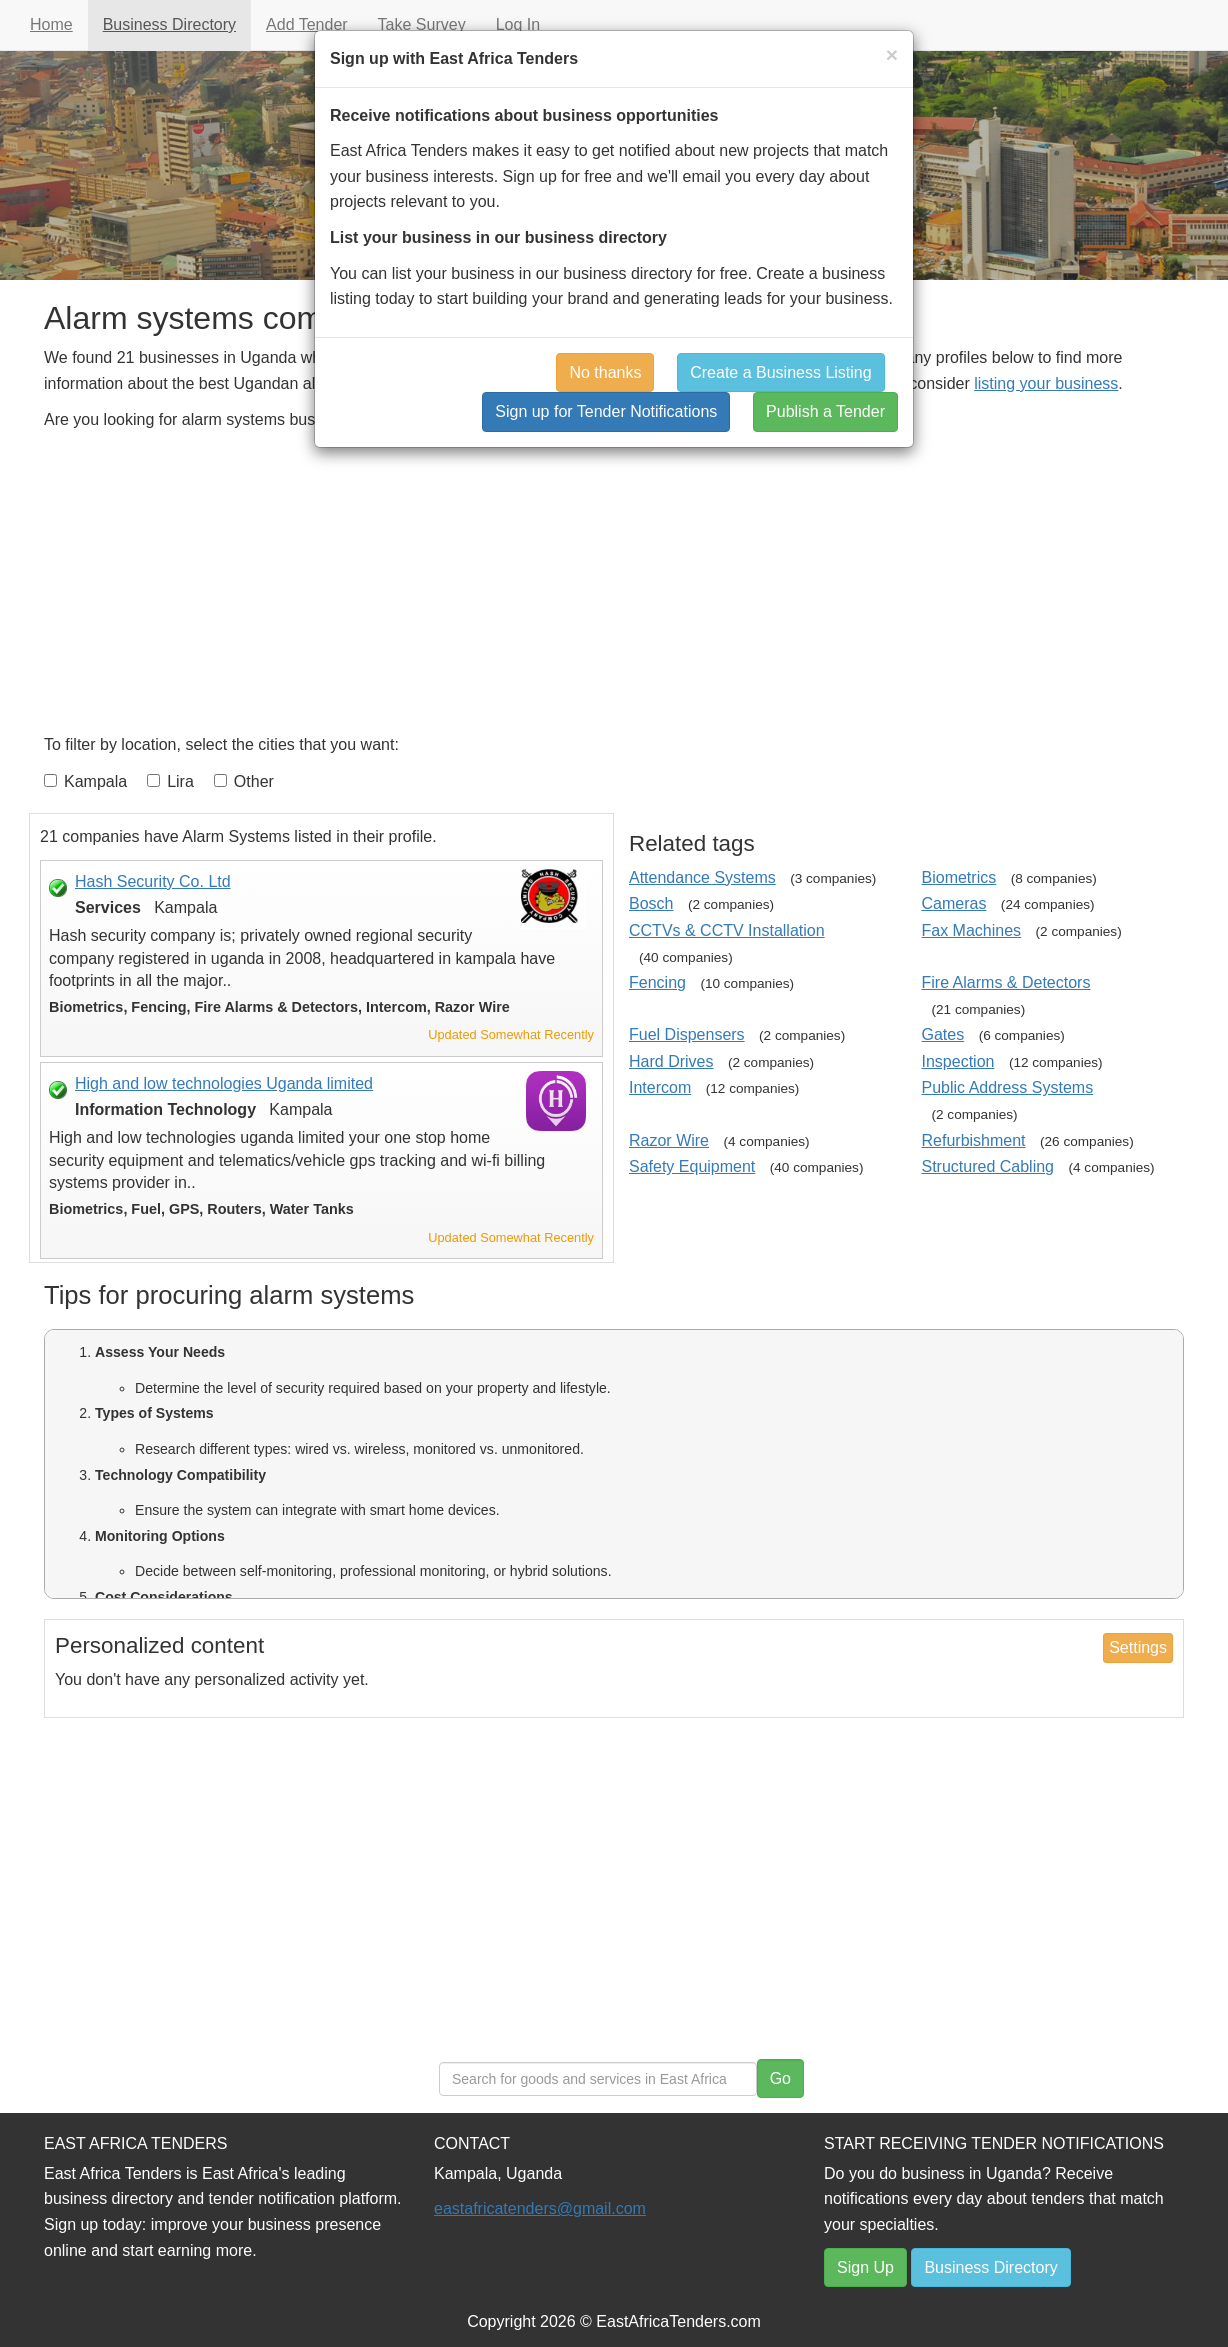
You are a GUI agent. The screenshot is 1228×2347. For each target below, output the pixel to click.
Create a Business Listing (780, 372)
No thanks (605, 372)
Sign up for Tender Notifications (606, 411)
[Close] (892, 54)
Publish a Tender (825, 411)
